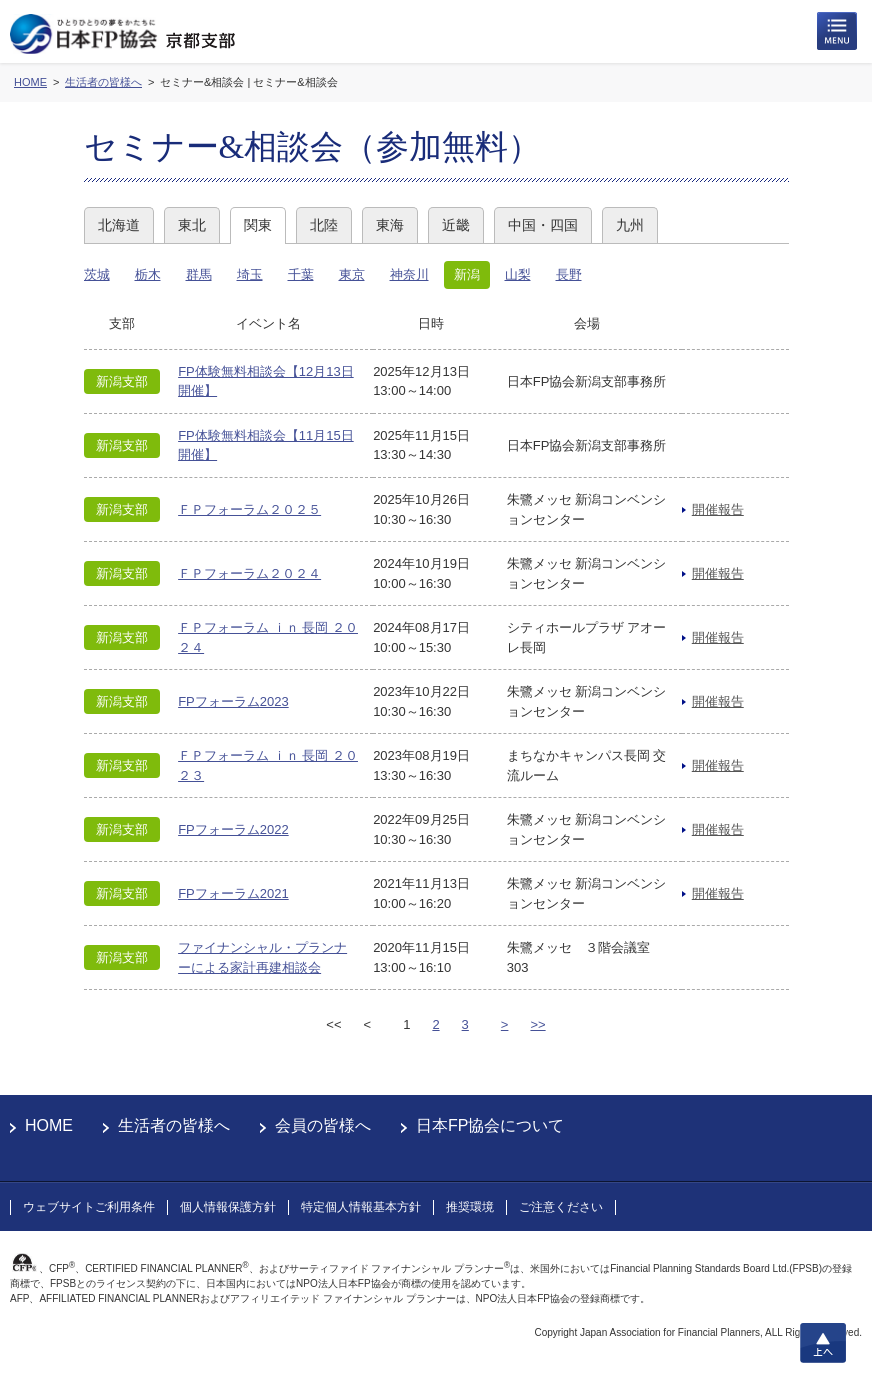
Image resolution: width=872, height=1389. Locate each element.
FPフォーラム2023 (233, 701)
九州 (630, 225)
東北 (192, 225)
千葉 (301, 274)
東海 (390, 225)
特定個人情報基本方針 (361, 1207)
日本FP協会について (490, 1125)
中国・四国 (543, 225)
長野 (569, 274)
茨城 (97, 274)
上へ (823, 1343)
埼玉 (250, 274)
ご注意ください (561, 1207)
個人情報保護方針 (228, 1207)
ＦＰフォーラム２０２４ (249, 573)
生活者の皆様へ (174, 1125)
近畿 (456, 225)
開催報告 (718, 509)
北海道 (119, 225)
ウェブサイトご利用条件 (89, 1207)
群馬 (199, 274)
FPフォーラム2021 (233, 893)
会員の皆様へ (323, 1125)
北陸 (324, 225)
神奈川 (409, 274)
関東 (258, 225)
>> (537, 1024)
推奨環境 (470, 1207)
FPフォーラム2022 (233, 829)
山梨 (518, 274)
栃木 (148, 274)
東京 (352, 274)
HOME (49, 1125)
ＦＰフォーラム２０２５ (249, 509)
